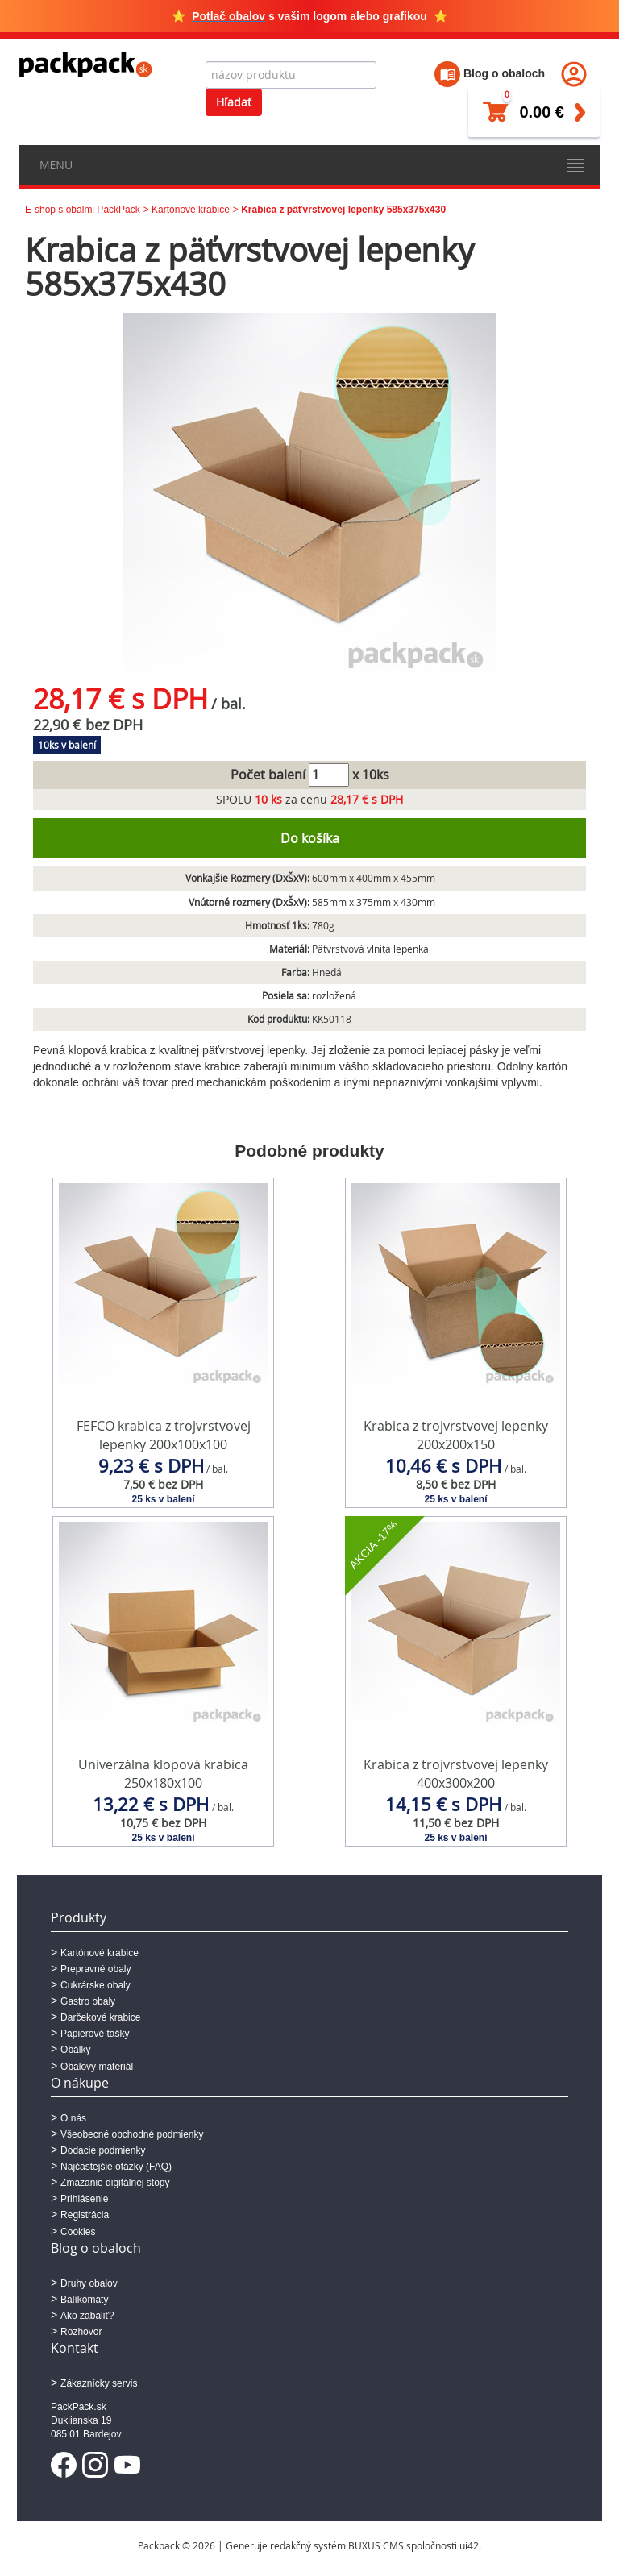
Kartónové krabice (191, 209)
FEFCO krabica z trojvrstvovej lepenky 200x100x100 (164, 1435)
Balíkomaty (84, 2299)
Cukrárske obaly (95, 1985)
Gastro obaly (87, 2001)
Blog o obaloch (489, 73)
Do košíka (309, 838)
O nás (73, 2118)
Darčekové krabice (100, 2017)
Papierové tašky (94, 2033)
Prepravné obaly (95, 1969)
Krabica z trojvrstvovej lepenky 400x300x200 (456, 1773)
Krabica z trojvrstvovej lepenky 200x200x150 (456, 1435)
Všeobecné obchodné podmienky (131, 2134)
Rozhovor (81, 2331)
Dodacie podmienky (102, 2150)
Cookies (77, 2231)
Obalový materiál (96, 2066)
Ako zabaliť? (87, 2315)
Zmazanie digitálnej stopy (114, 2182)
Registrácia (84, 2215)
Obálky (75, 2049)
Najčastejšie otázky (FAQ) (116, 2166)
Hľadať (233, 102)
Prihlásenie (84, 2198)
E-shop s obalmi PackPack (82, 209)
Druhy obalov (89, 2283)
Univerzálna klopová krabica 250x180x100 (163, 1773)
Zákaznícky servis (98, 2383)
